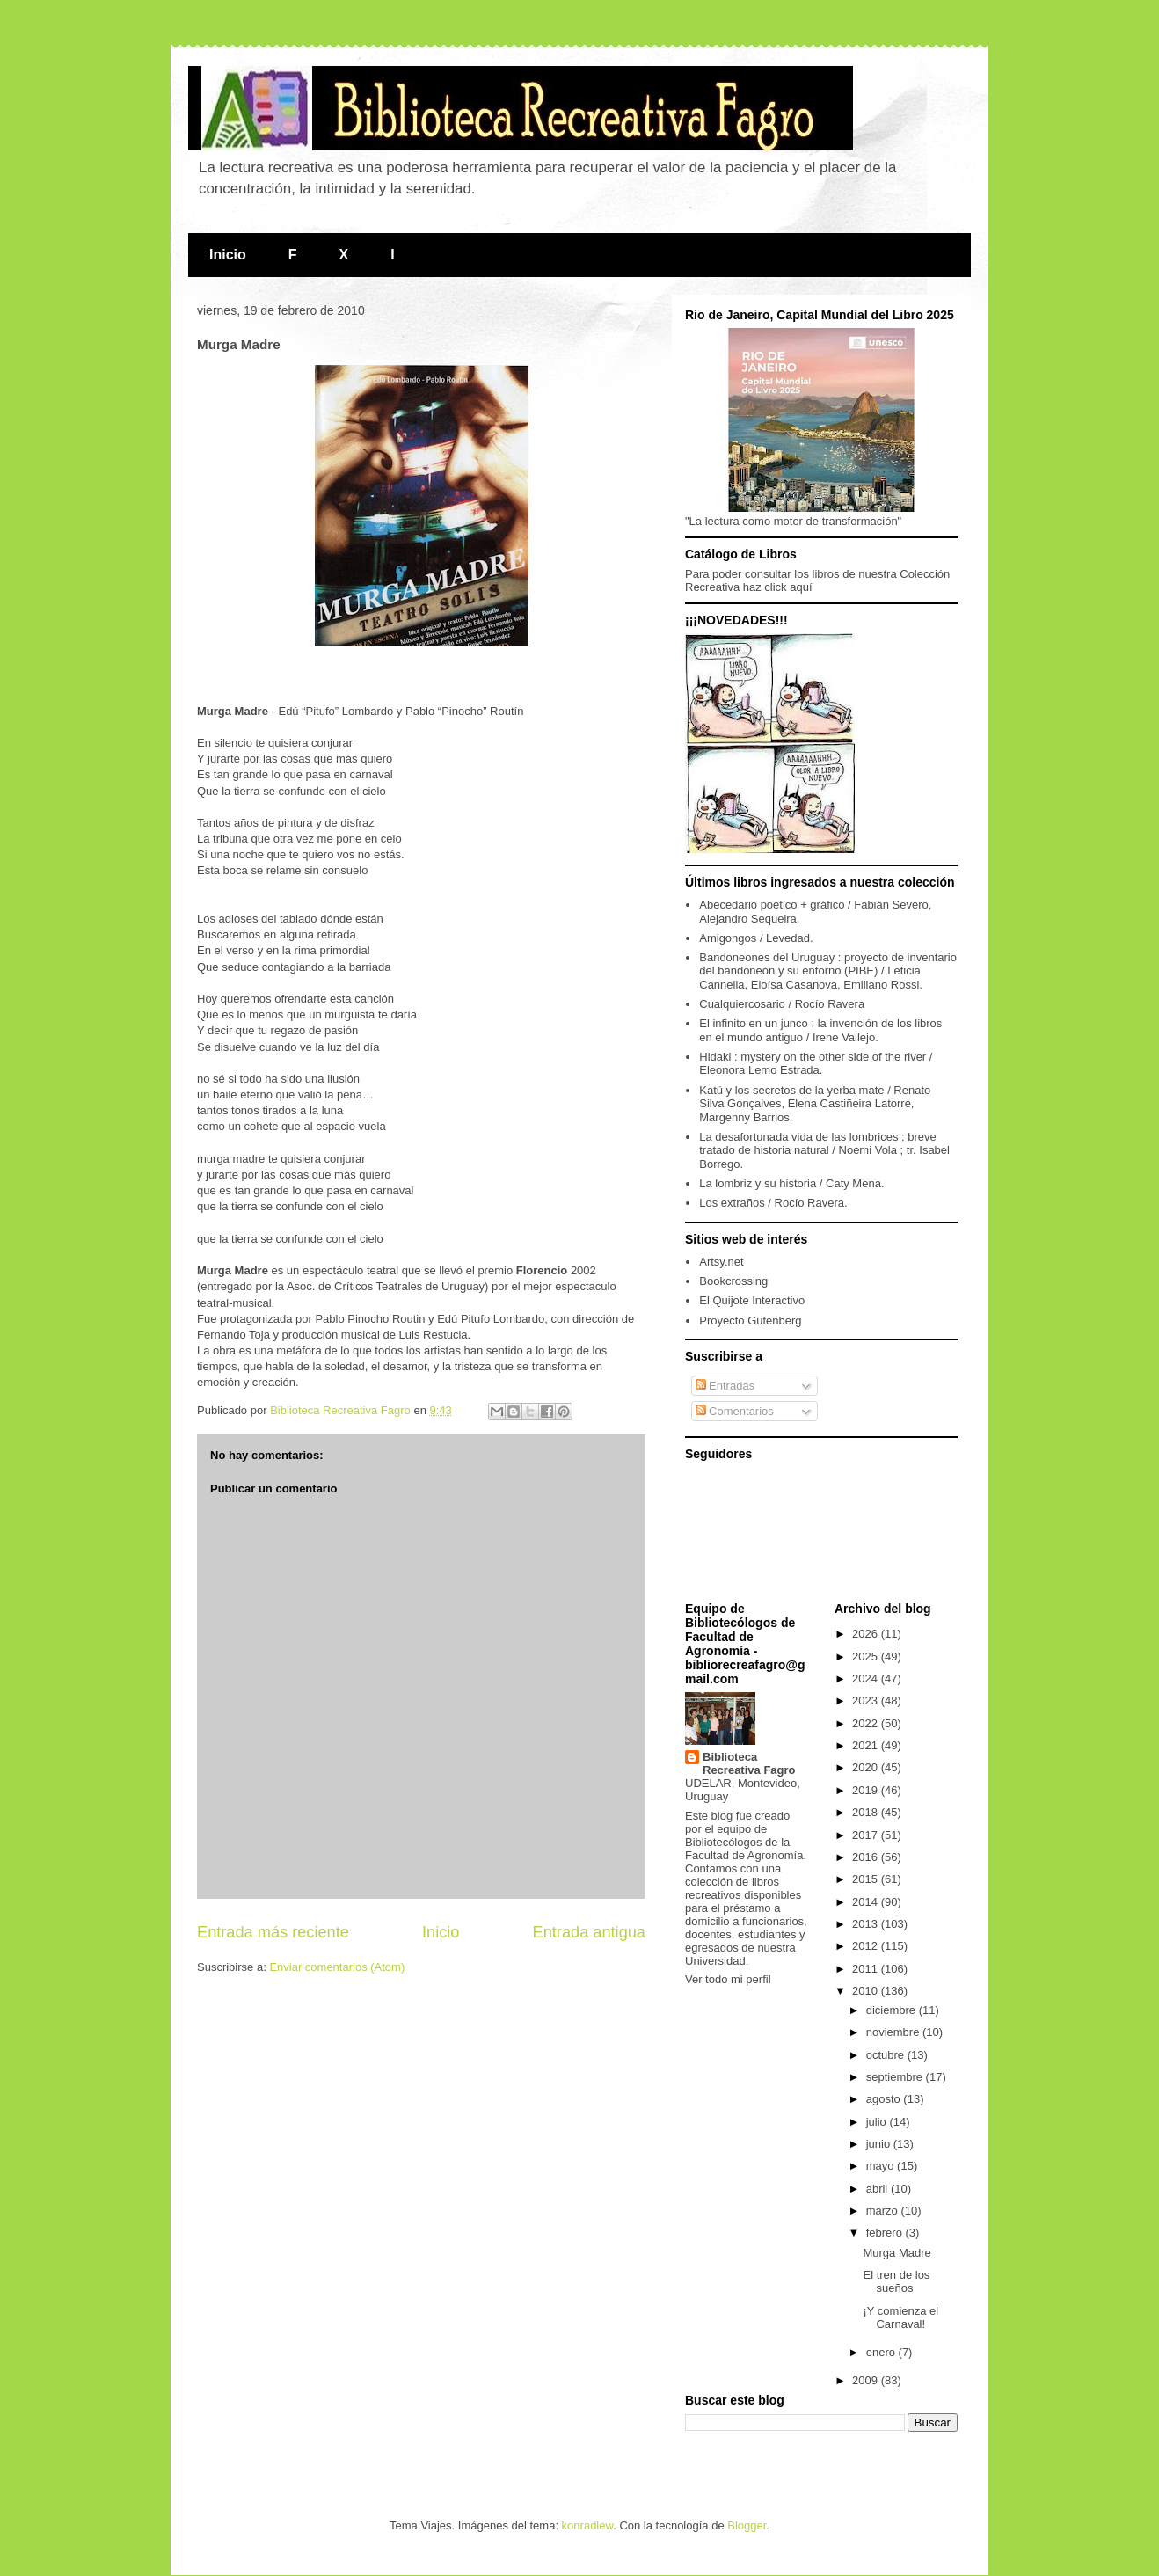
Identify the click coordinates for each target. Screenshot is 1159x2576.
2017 (866, 1835)
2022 (866, 1723)
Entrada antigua (589, 1932)
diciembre (892, 2010)
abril (878, 2188)
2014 (866, 1901)
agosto (885, 2098)
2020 (866, 1767)
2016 (866, 1857)
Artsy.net (721, 1261)
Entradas (725, 1385)
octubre (887, 2055)
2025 (866, 1656)
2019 (866, 1790)
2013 (866, 1923)
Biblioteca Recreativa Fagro (749, 1763)
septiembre (896, 2076)
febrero (886, 2232)
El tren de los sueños (896, 2281)
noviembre (894, 2032)
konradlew (588, 2525)
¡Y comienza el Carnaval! (900, 2318)
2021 (866, 1745)
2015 (866, 1879)
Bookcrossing (733, 1281)
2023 (866, 1700)
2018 (866, 1812)
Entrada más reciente (273, 1932)
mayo (881, 2165)
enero (882, 2352)
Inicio (227, 254)
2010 (866, 1990)
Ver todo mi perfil (728, 1979)
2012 (866, 1945)
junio (879, 2143)
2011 (866, 1968)
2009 (866, 2380)
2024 (866, 1678)
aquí (801, 587)
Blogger (746, 2525)
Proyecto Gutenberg (750, 1320)
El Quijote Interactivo (752, 1300)
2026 (866, 1633)
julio (878, 2121)
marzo (883, 2210)
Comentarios (735, 1411)
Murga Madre (896, 2252)
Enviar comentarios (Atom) (337, 1967)
